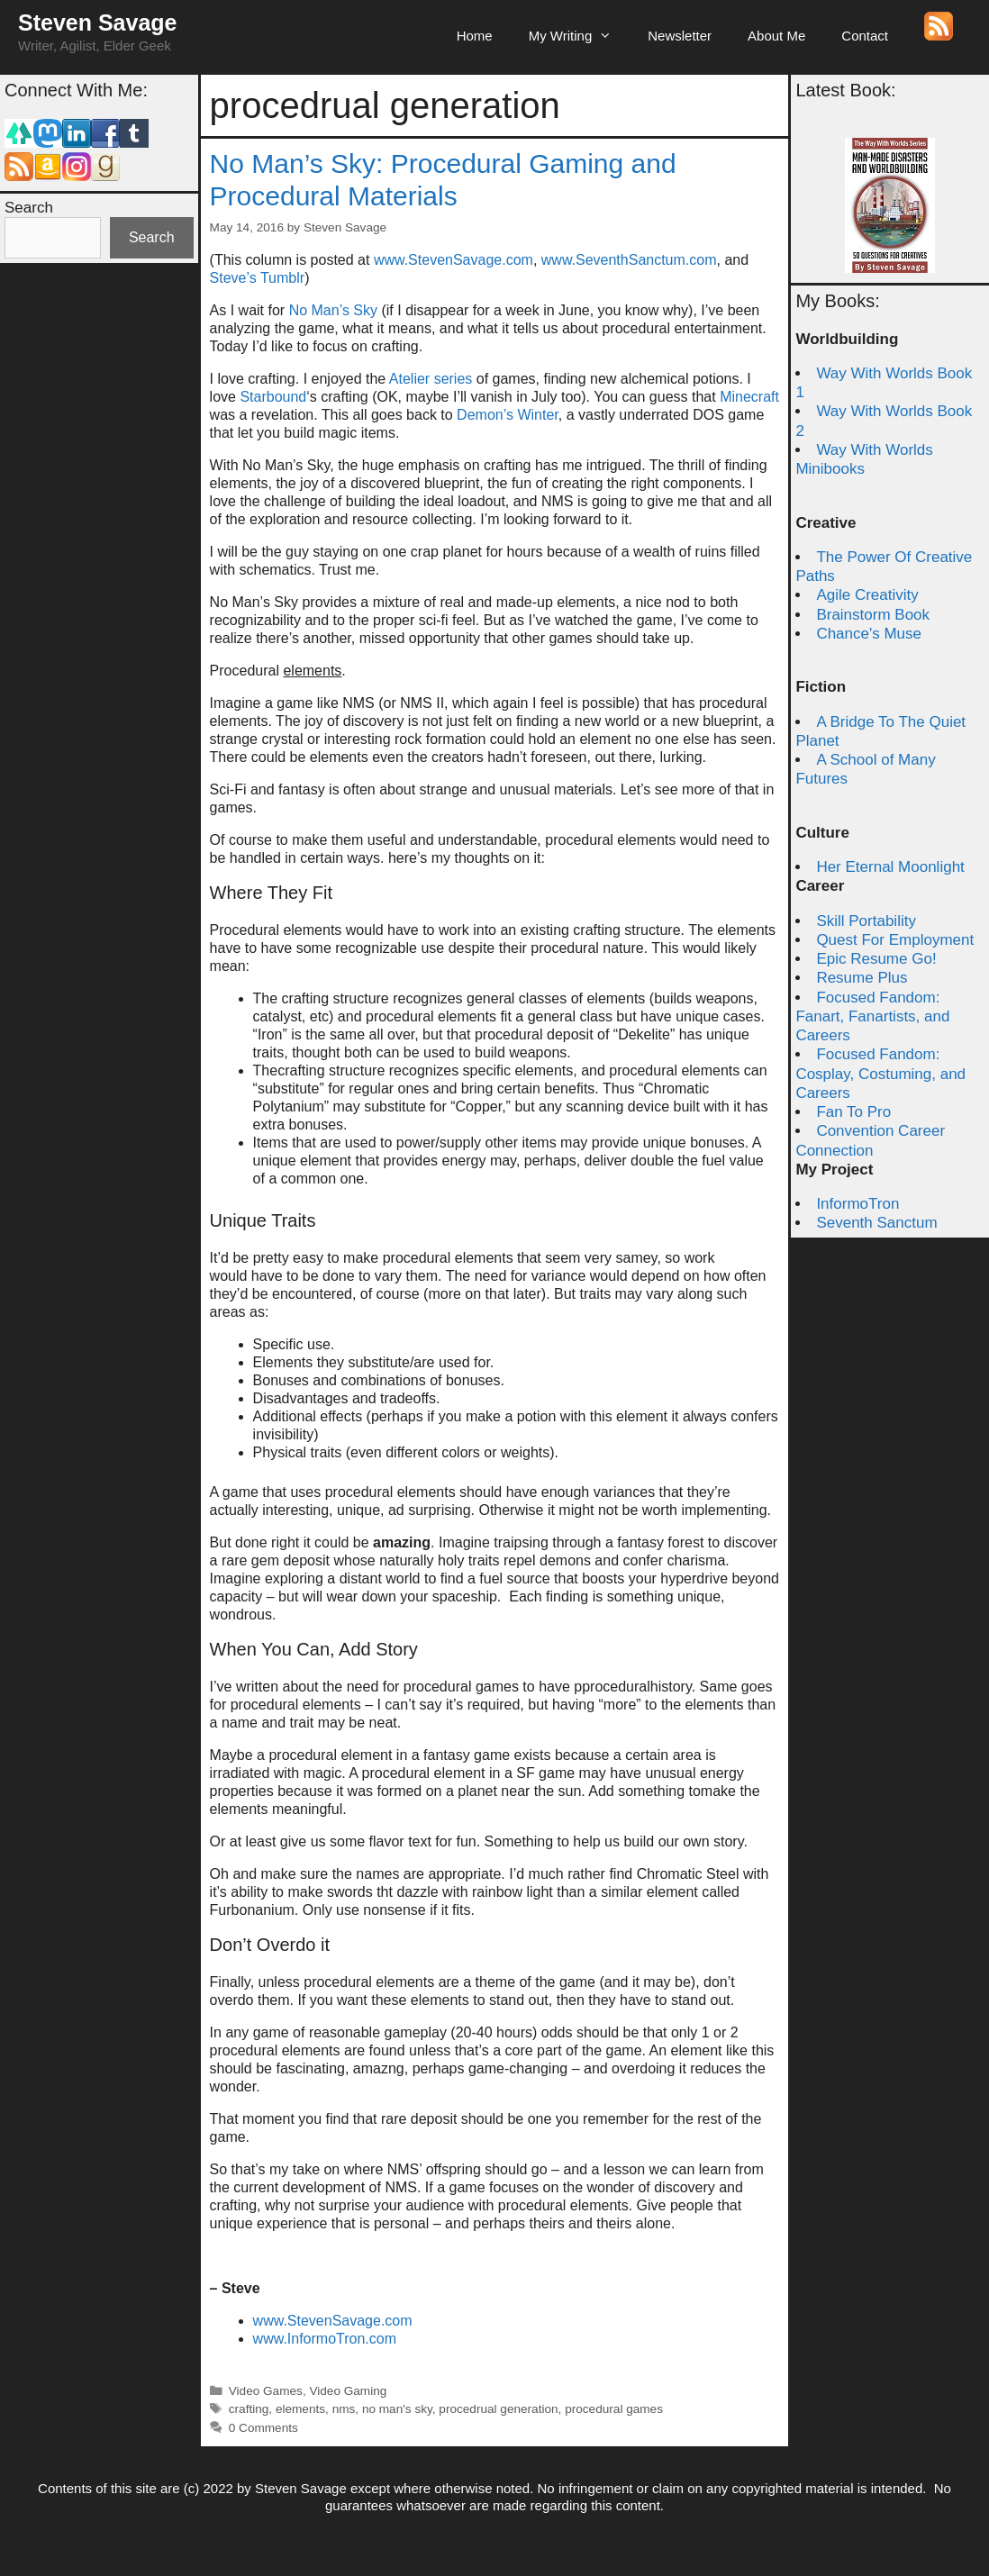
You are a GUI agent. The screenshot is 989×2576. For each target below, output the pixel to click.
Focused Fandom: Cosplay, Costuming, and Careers (880, 1074)
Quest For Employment (895, 939)
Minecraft (749, 396)
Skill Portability (866, 921)
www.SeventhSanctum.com (629, 260)
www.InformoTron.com (324, 2338)
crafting (249, 2409)
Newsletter (680, 35)
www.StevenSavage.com (453, 260)
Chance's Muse (868, 633)
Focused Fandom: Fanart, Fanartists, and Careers (872, 1017)
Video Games (266, 2391)
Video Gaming (347, 2391)
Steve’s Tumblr (257, 278)
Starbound (273, 396)
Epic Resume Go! (876, 958)
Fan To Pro (853, 1111)
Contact (864, 35)
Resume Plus (861, 977)
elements (300, 2409)
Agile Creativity (867, 594)
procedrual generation (498, 2409)
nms (344, 2409)
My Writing (580, 36)
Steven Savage (97, 22)
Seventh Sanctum (876, 1222)
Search (29, 207)
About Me (776, 35)
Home (475, 35)
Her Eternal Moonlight (890, 866)
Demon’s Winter (507, 414)
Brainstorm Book (873, 614)
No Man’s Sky (335, 310)
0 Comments (263, 2428)
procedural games (614, 2409)
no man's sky (397, 2409)
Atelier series (430, 378)
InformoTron (857, 1203)
